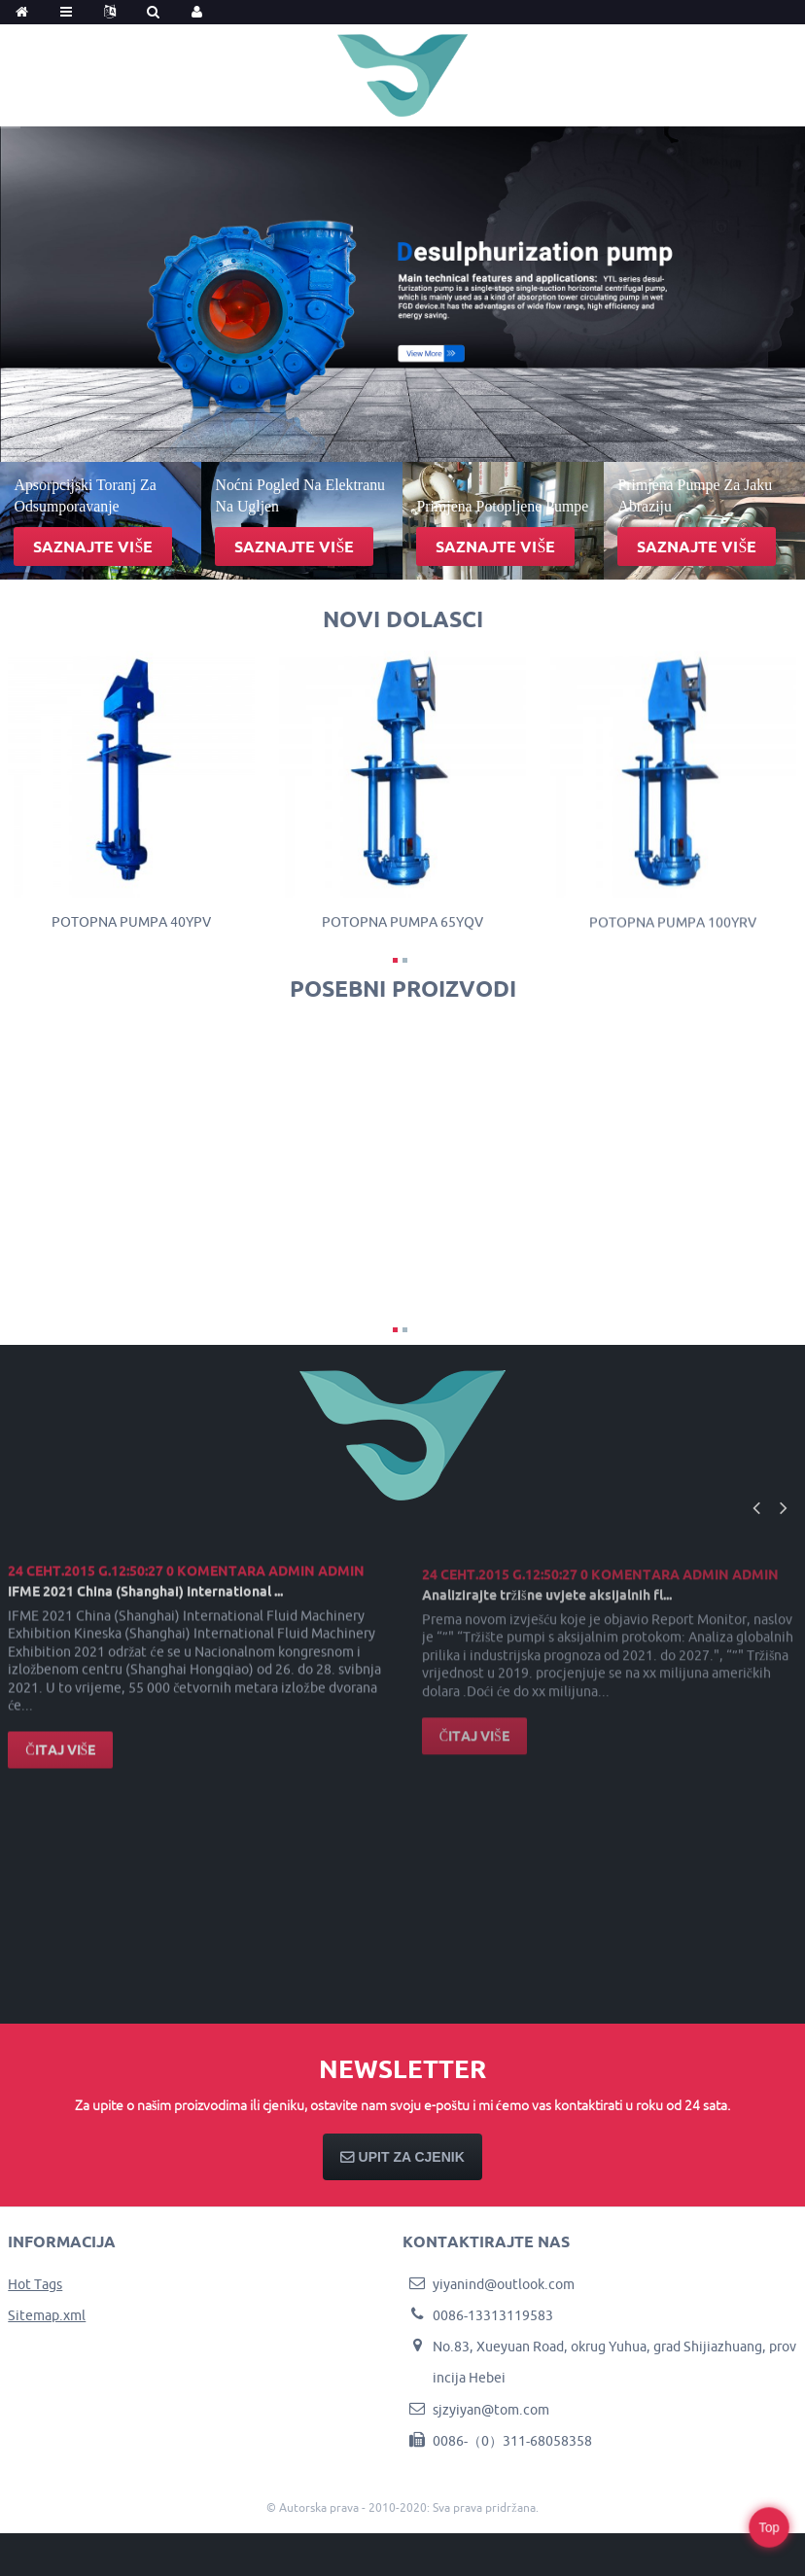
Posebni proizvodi (403, 988)
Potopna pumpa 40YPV (131, 927)
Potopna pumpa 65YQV (402, 929)
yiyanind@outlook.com (504, 2284)
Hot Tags (35, 2284)
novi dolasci (403, 619)
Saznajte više (93, 546)
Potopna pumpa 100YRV (672, 934)
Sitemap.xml (47, 2315)
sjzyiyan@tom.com (491, 2409)
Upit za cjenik (412, 2157)
